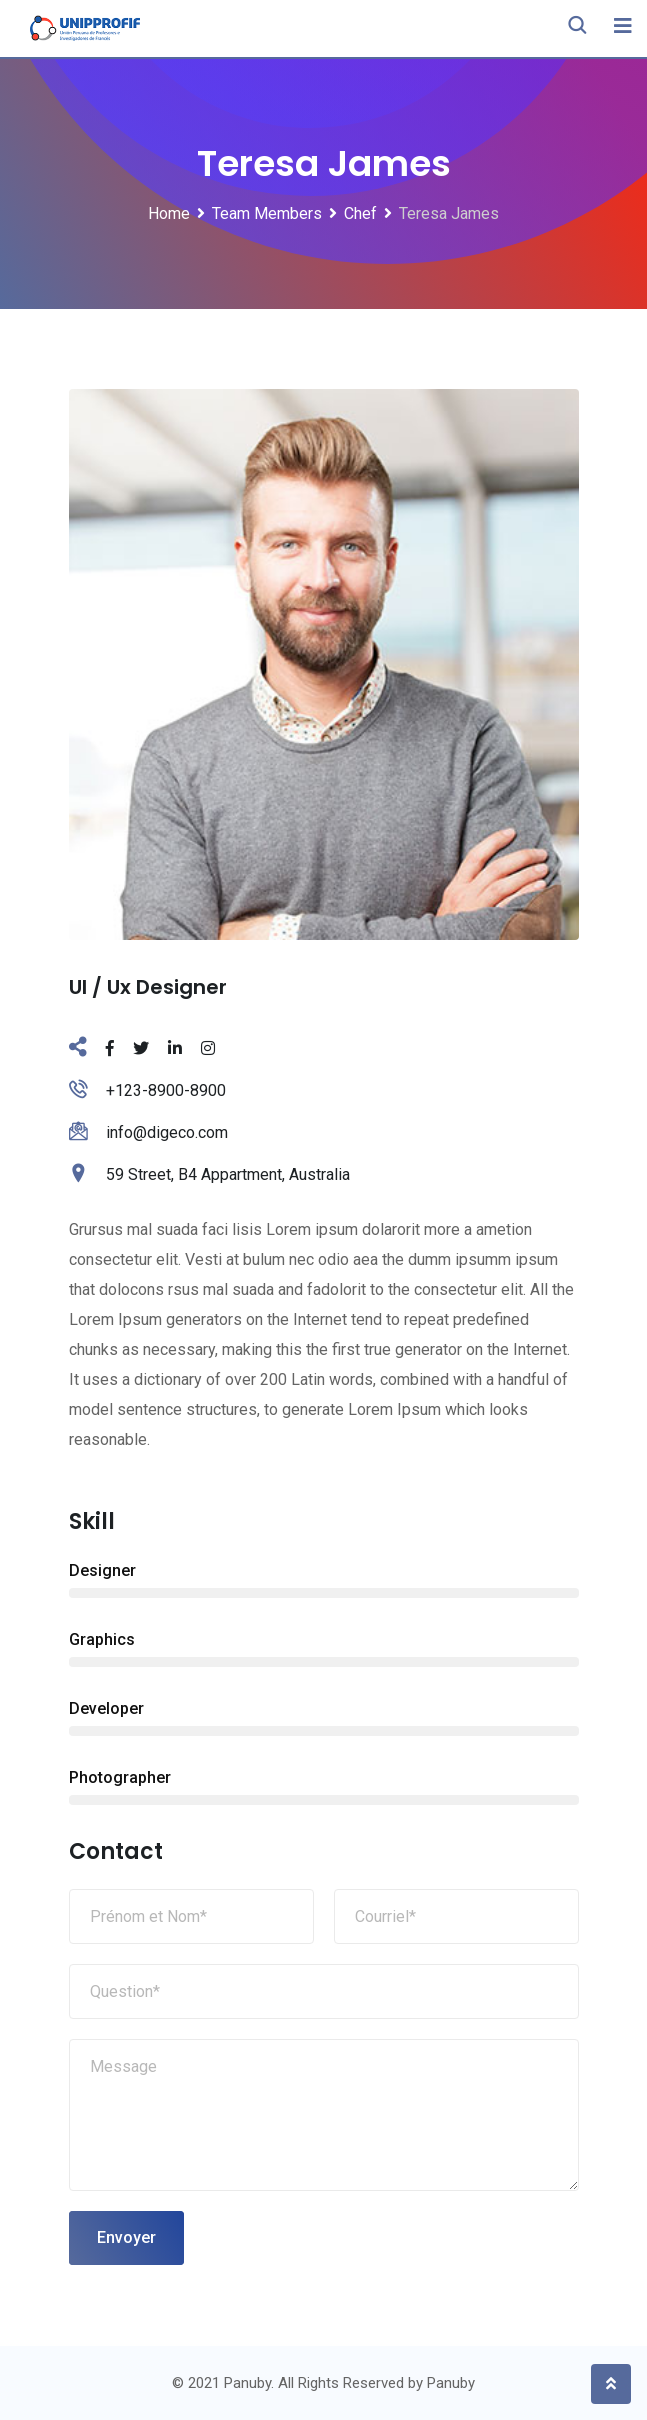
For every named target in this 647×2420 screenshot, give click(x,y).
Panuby (451, 2383)
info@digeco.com (167, 1132)
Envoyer (126, 2237)
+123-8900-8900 (166, 1090)
